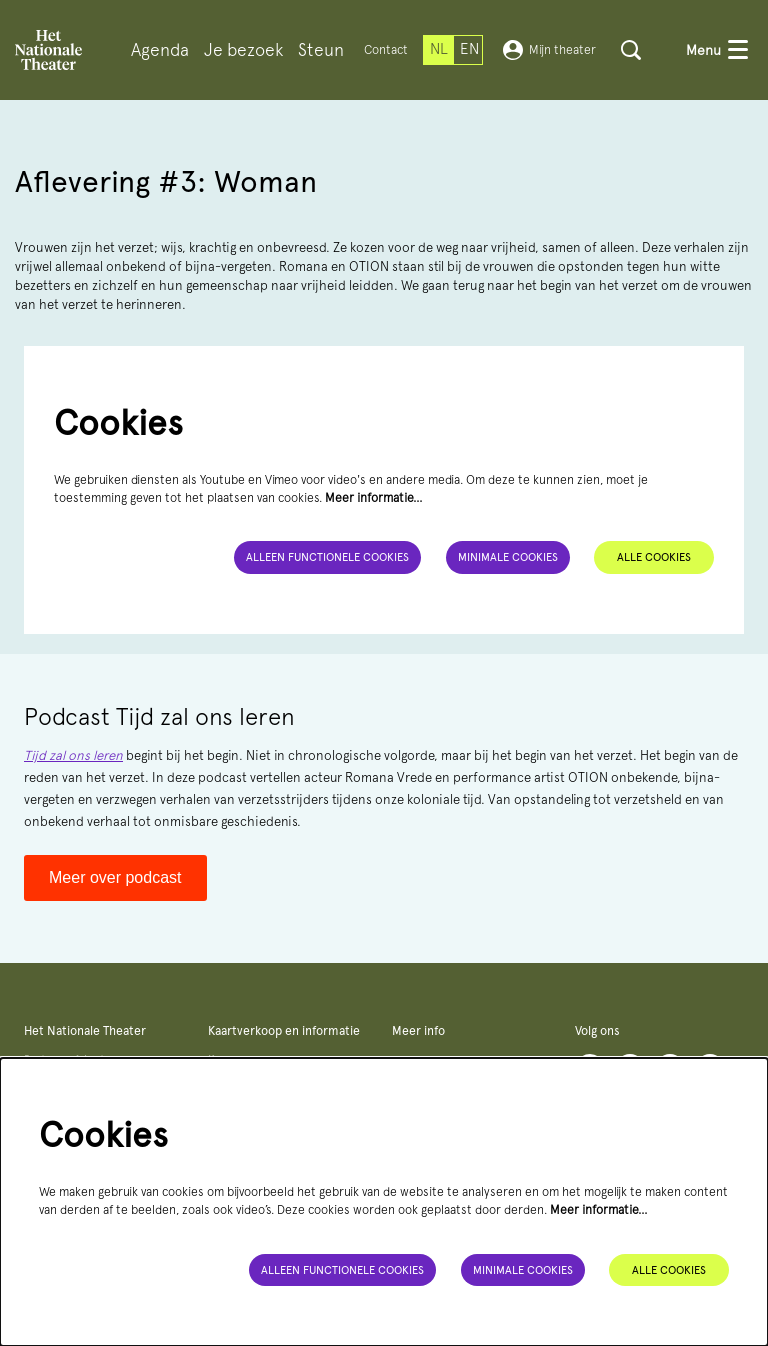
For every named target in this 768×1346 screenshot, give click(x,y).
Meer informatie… (374, 497)
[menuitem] (160, 50)
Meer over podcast (115, 877)
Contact (386, 49)
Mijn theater (549, 50)
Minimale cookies (508, 557)
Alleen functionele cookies (327, 557)
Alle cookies (654, 557)
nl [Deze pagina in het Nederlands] (439, 49)
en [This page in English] (469, 49)
